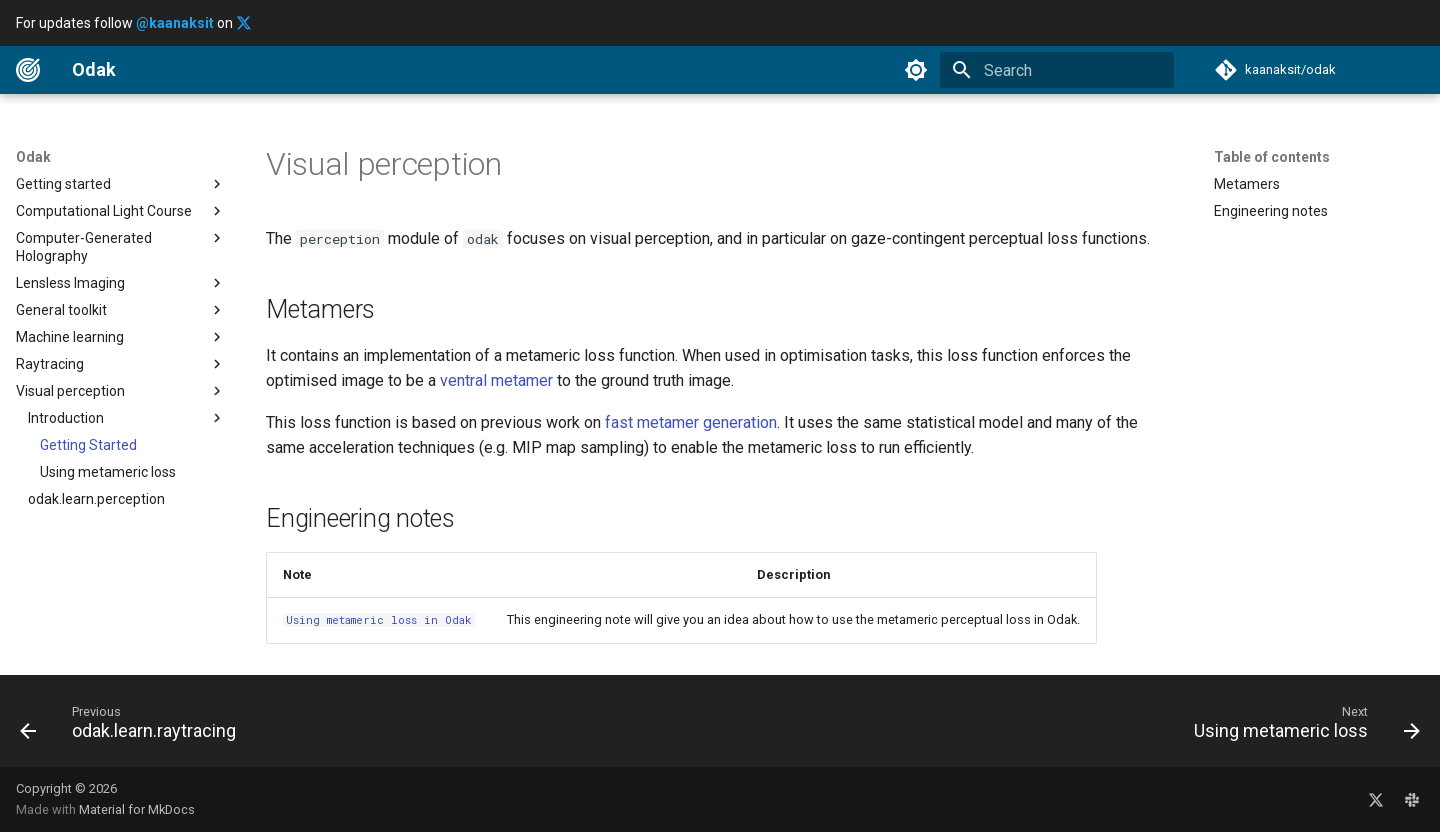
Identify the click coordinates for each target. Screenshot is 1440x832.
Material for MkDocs (137, 809)
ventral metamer (496, 380)
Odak (33, 157)
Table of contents (1272, 157)
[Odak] (28, 70)
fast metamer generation (691, 422)
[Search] (1057, 70)
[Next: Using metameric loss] (1300, 727)
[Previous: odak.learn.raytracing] (134, 727)
